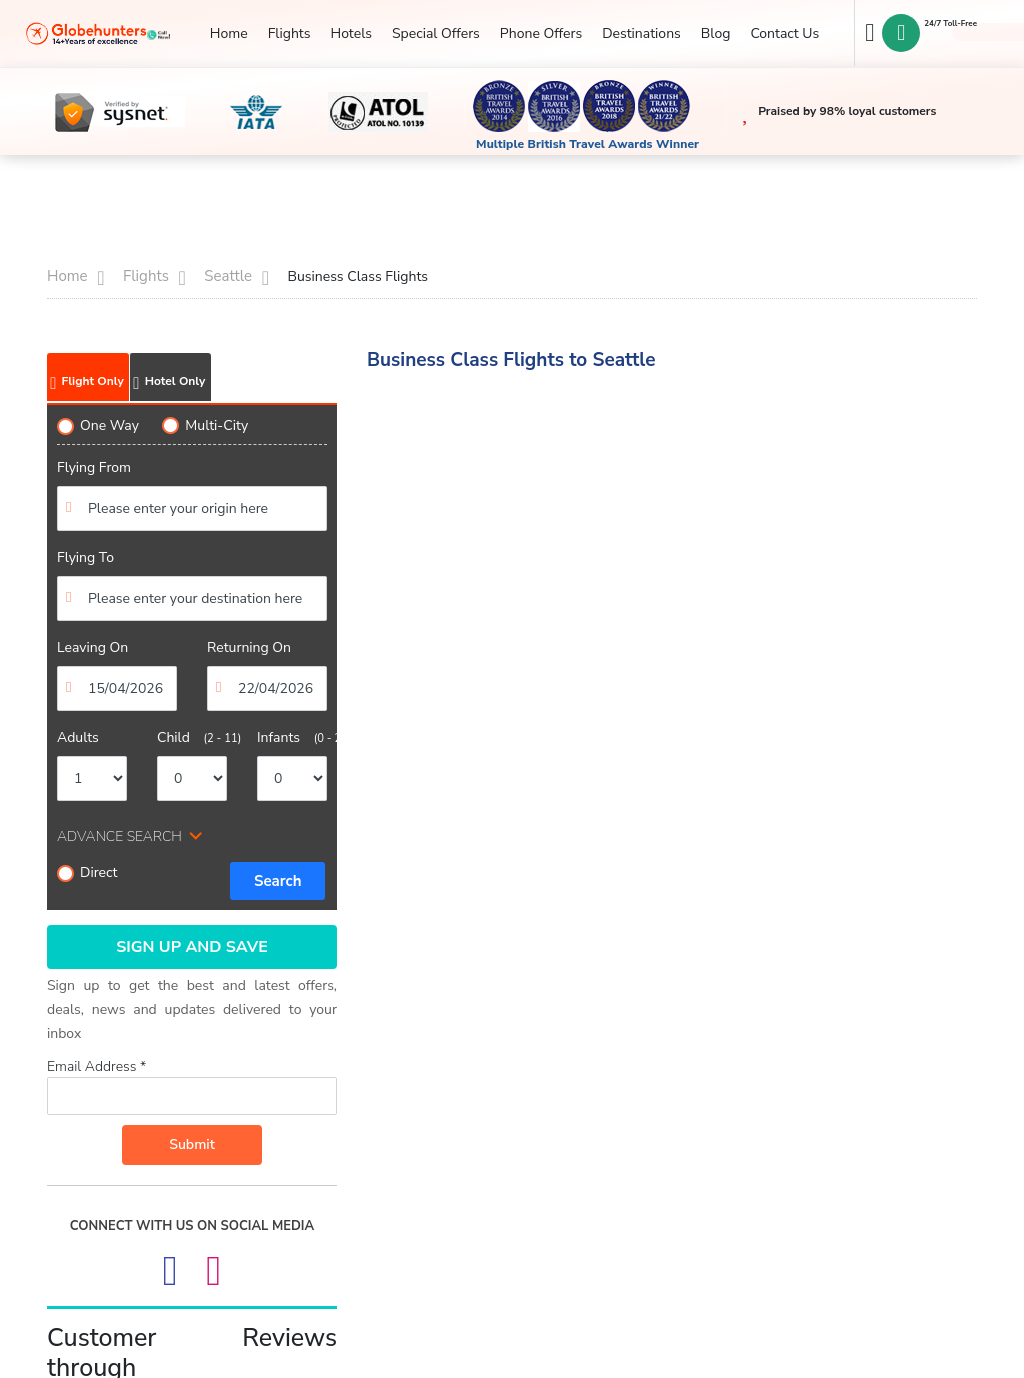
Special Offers (436, 33)
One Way (98, 425)
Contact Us (784, 33)
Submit (192, 1144)
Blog (716, 33)
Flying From (94, 467)
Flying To (85, 557)
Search (278, 881)
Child (192, 737)
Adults (78, 737)
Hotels (350, 33)
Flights (289, 33)
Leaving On (92, 647)
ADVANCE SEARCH (119, 836)
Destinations (641, 33)
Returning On (249, 647)
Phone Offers (541, 33)
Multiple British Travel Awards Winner (587, 144)
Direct (87, 872)
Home (229, 33)
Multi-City (205, 425)
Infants (292, 737)
